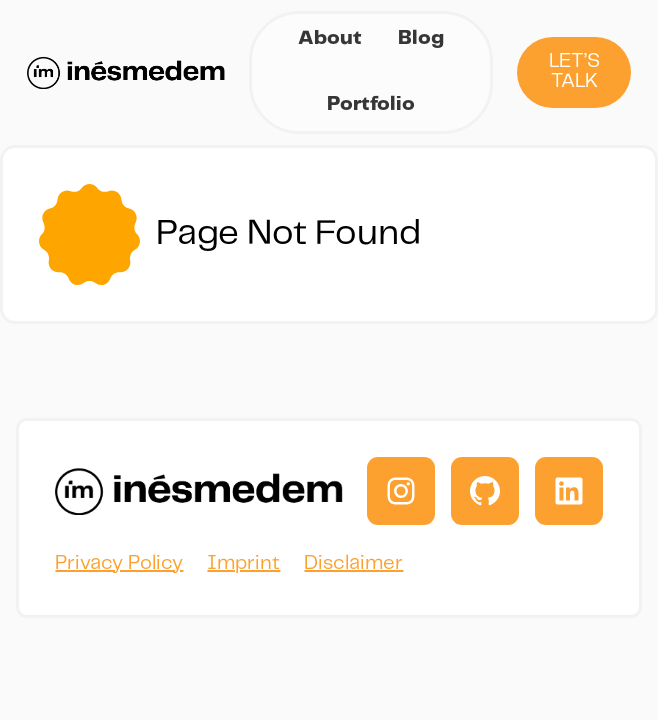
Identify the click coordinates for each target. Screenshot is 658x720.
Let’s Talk (574, 71)
